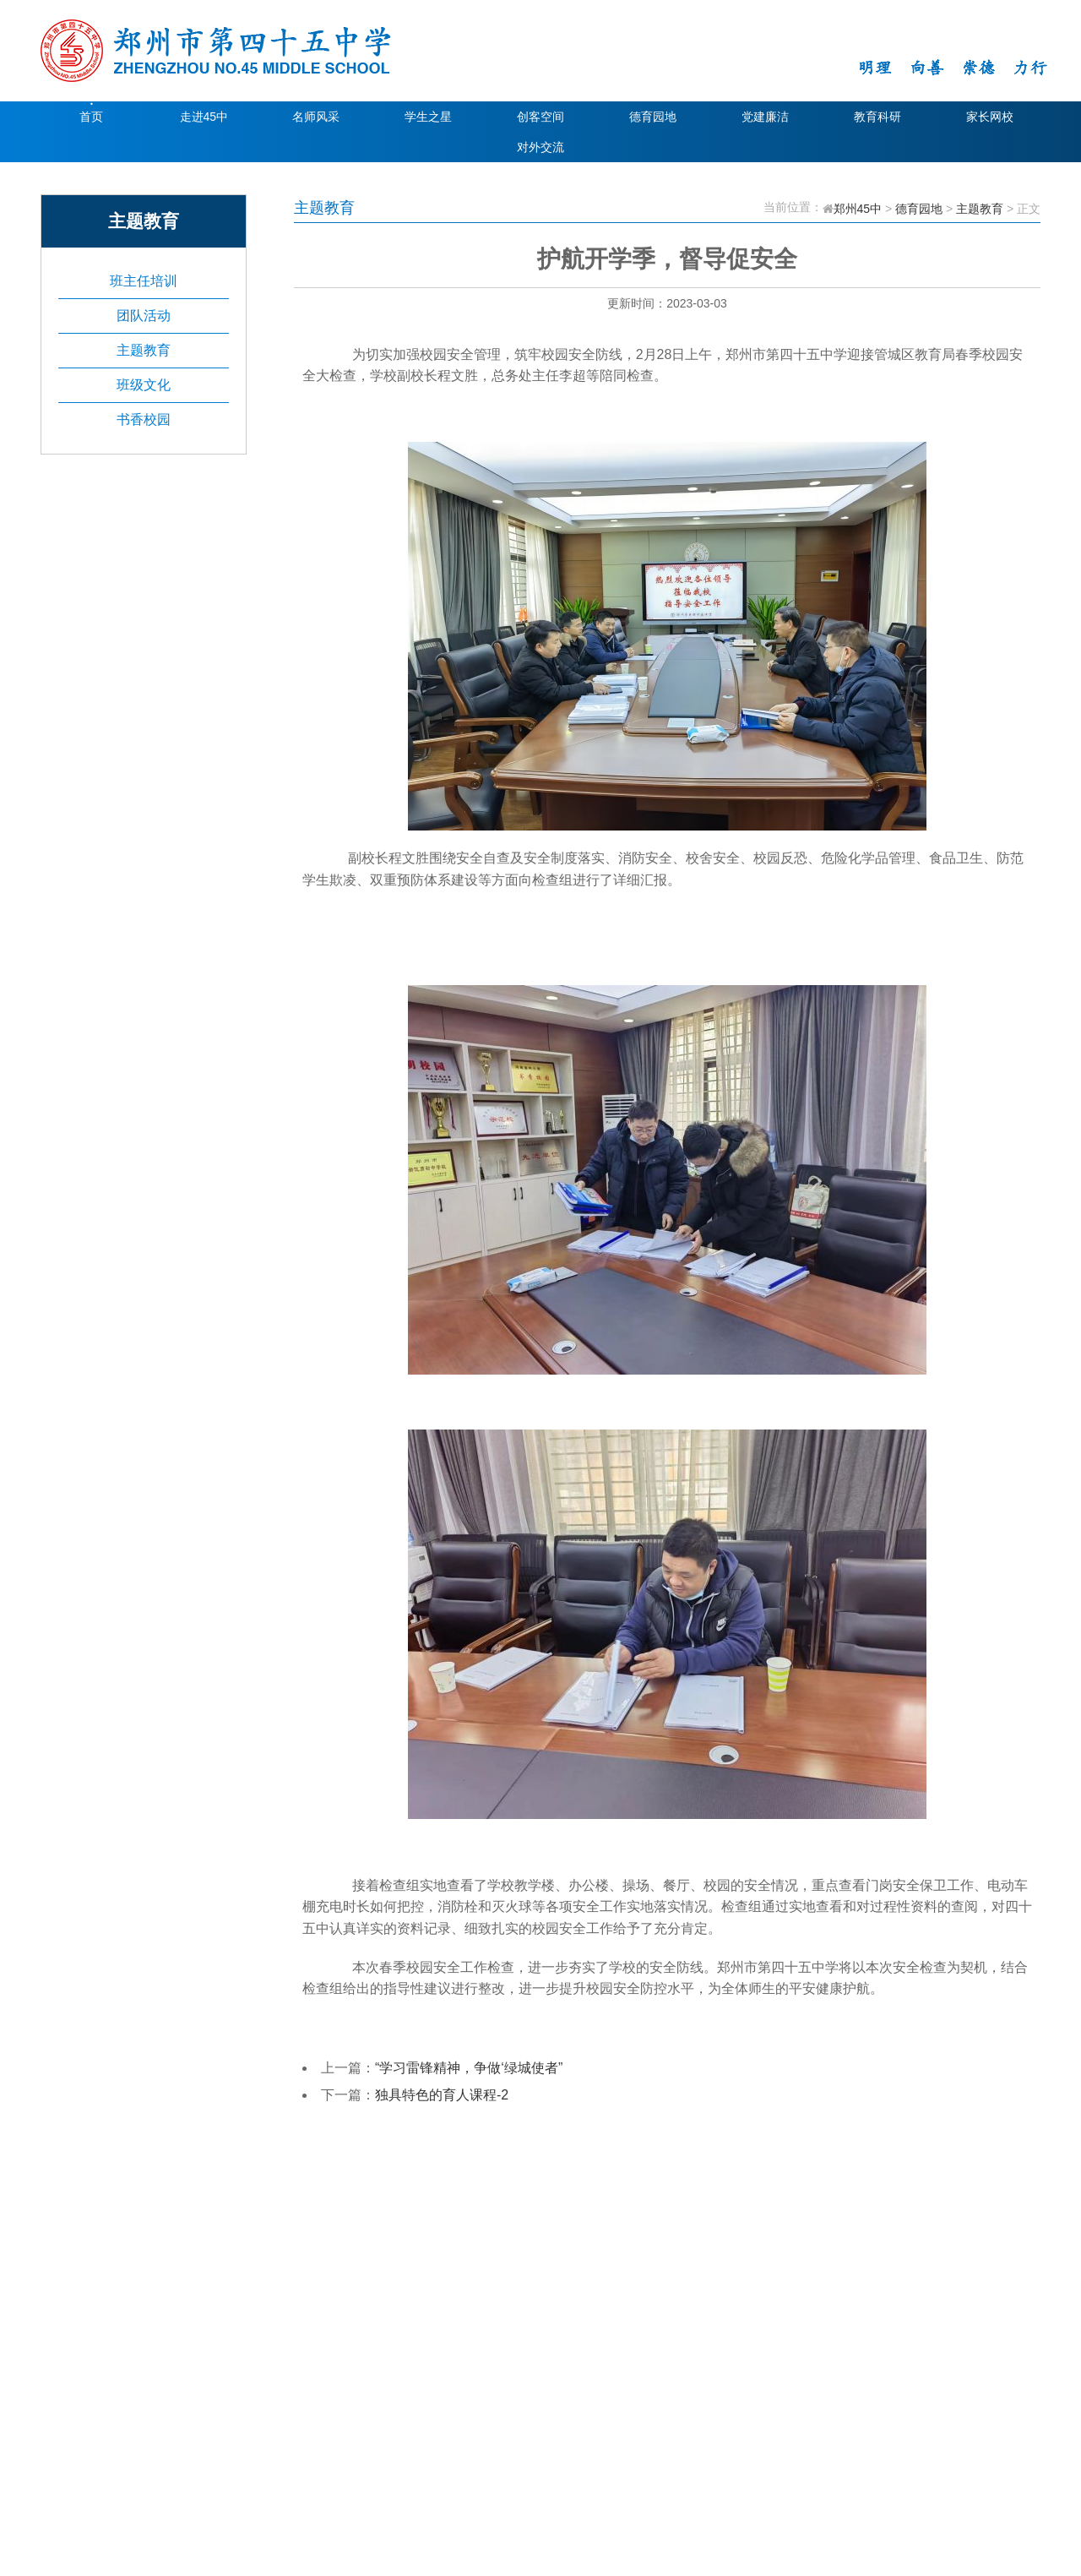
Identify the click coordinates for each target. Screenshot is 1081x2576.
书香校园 (144, 419)
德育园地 (652, 116)
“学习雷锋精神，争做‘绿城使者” (468, 2068)
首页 (91, 116)
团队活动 (144, 315)
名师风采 (316, 116)
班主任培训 (143, 281)
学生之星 (428, 116)
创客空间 (540, 116)
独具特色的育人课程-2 (441, 2095)
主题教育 (144, 350)
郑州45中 (858, 208)
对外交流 (540, 147)
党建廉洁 (765, 116)
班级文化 (144, 385)
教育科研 (877, 116)
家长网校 (989, 116)
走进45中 (204, 116)
